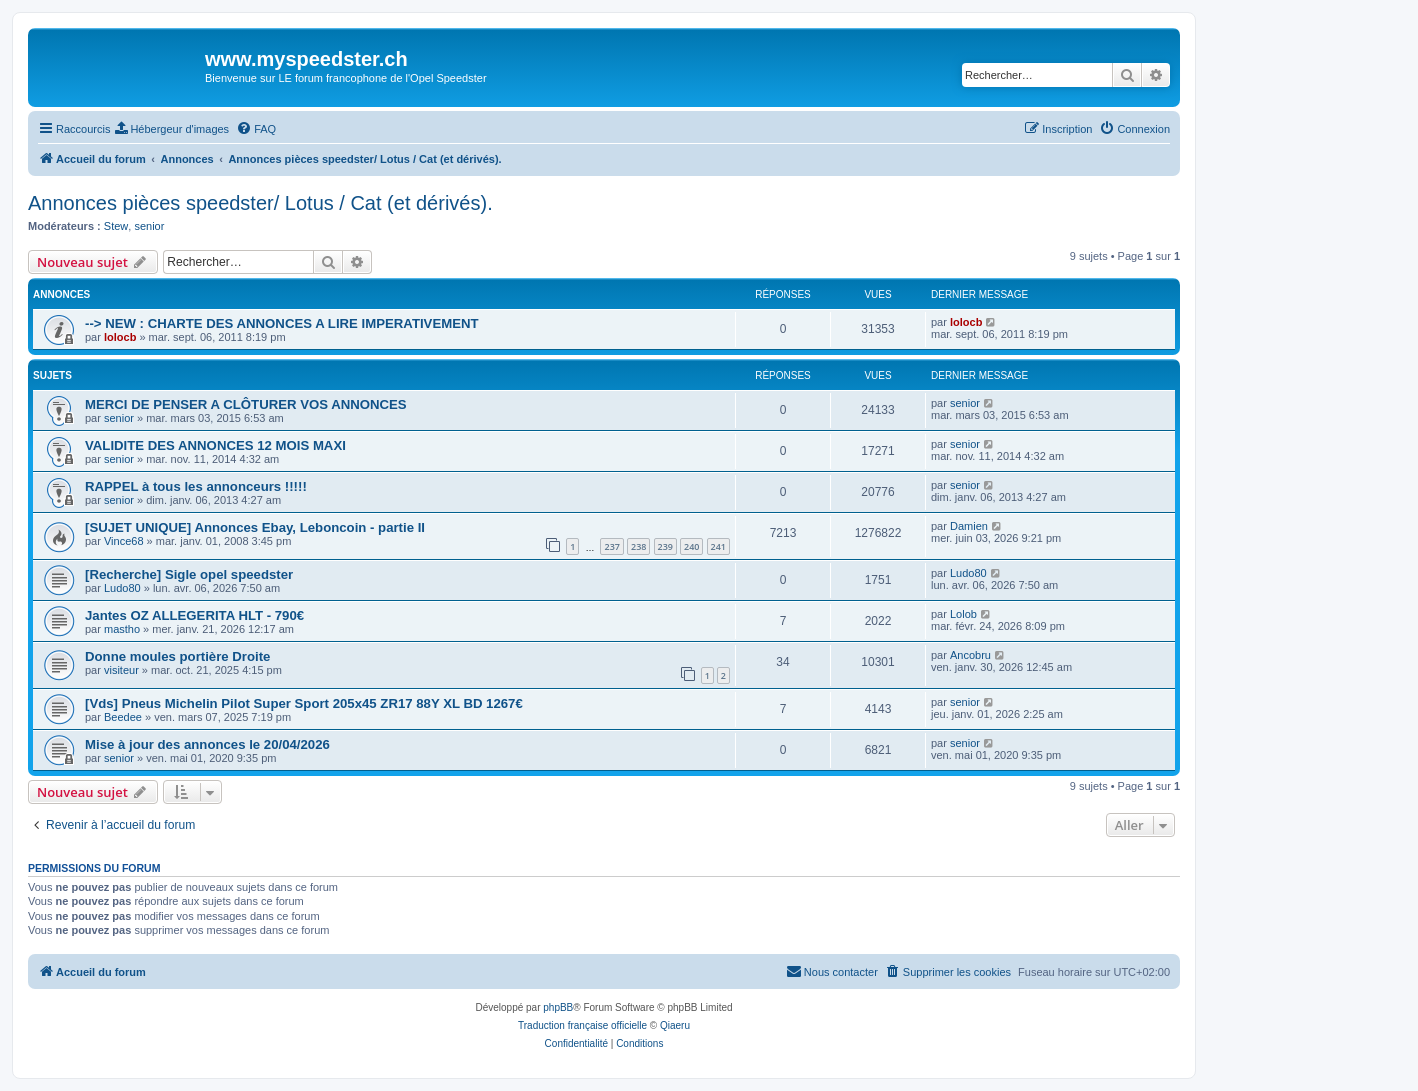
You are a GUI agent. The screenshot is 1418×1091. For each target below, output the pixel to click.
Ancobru (970, 655)
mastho (122, 629)
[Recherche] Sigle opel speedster (189, 574)
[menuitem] (172, 129)
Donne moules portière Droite (177, 656)
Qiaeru (675, 1025)
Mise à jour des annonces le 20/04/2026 (207, 744)
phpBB (558, 1007)
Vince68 (124, 541)
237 (611, 546)
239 (665, 546)
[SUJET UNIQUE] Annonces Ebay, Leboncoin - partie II (255, 527)
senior (149, 226)
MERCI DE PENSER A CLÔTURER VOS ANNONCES (246, 404)
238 (638, 546)
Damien (969, 526)
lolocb (120, 337)
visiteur (121, 670)
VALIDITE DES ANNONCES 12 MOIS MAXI (215, 445)
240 (691, 546)
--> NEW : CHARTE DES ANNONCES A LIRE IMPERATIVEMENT (282, 323)
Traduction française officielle (582, 1025)
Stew (116, 226)
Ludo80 (122, 588)
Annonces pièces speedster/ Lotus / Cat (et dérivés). (260, 203)
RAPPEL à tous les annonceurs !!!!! (196, 486)
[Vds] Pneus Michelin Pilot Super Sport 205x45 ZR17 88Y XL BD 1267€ (304, 703)
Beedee (123, 717)
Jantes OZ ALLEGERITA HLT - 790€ (194, 615)
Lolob (963, 614)
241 (718, 546)
